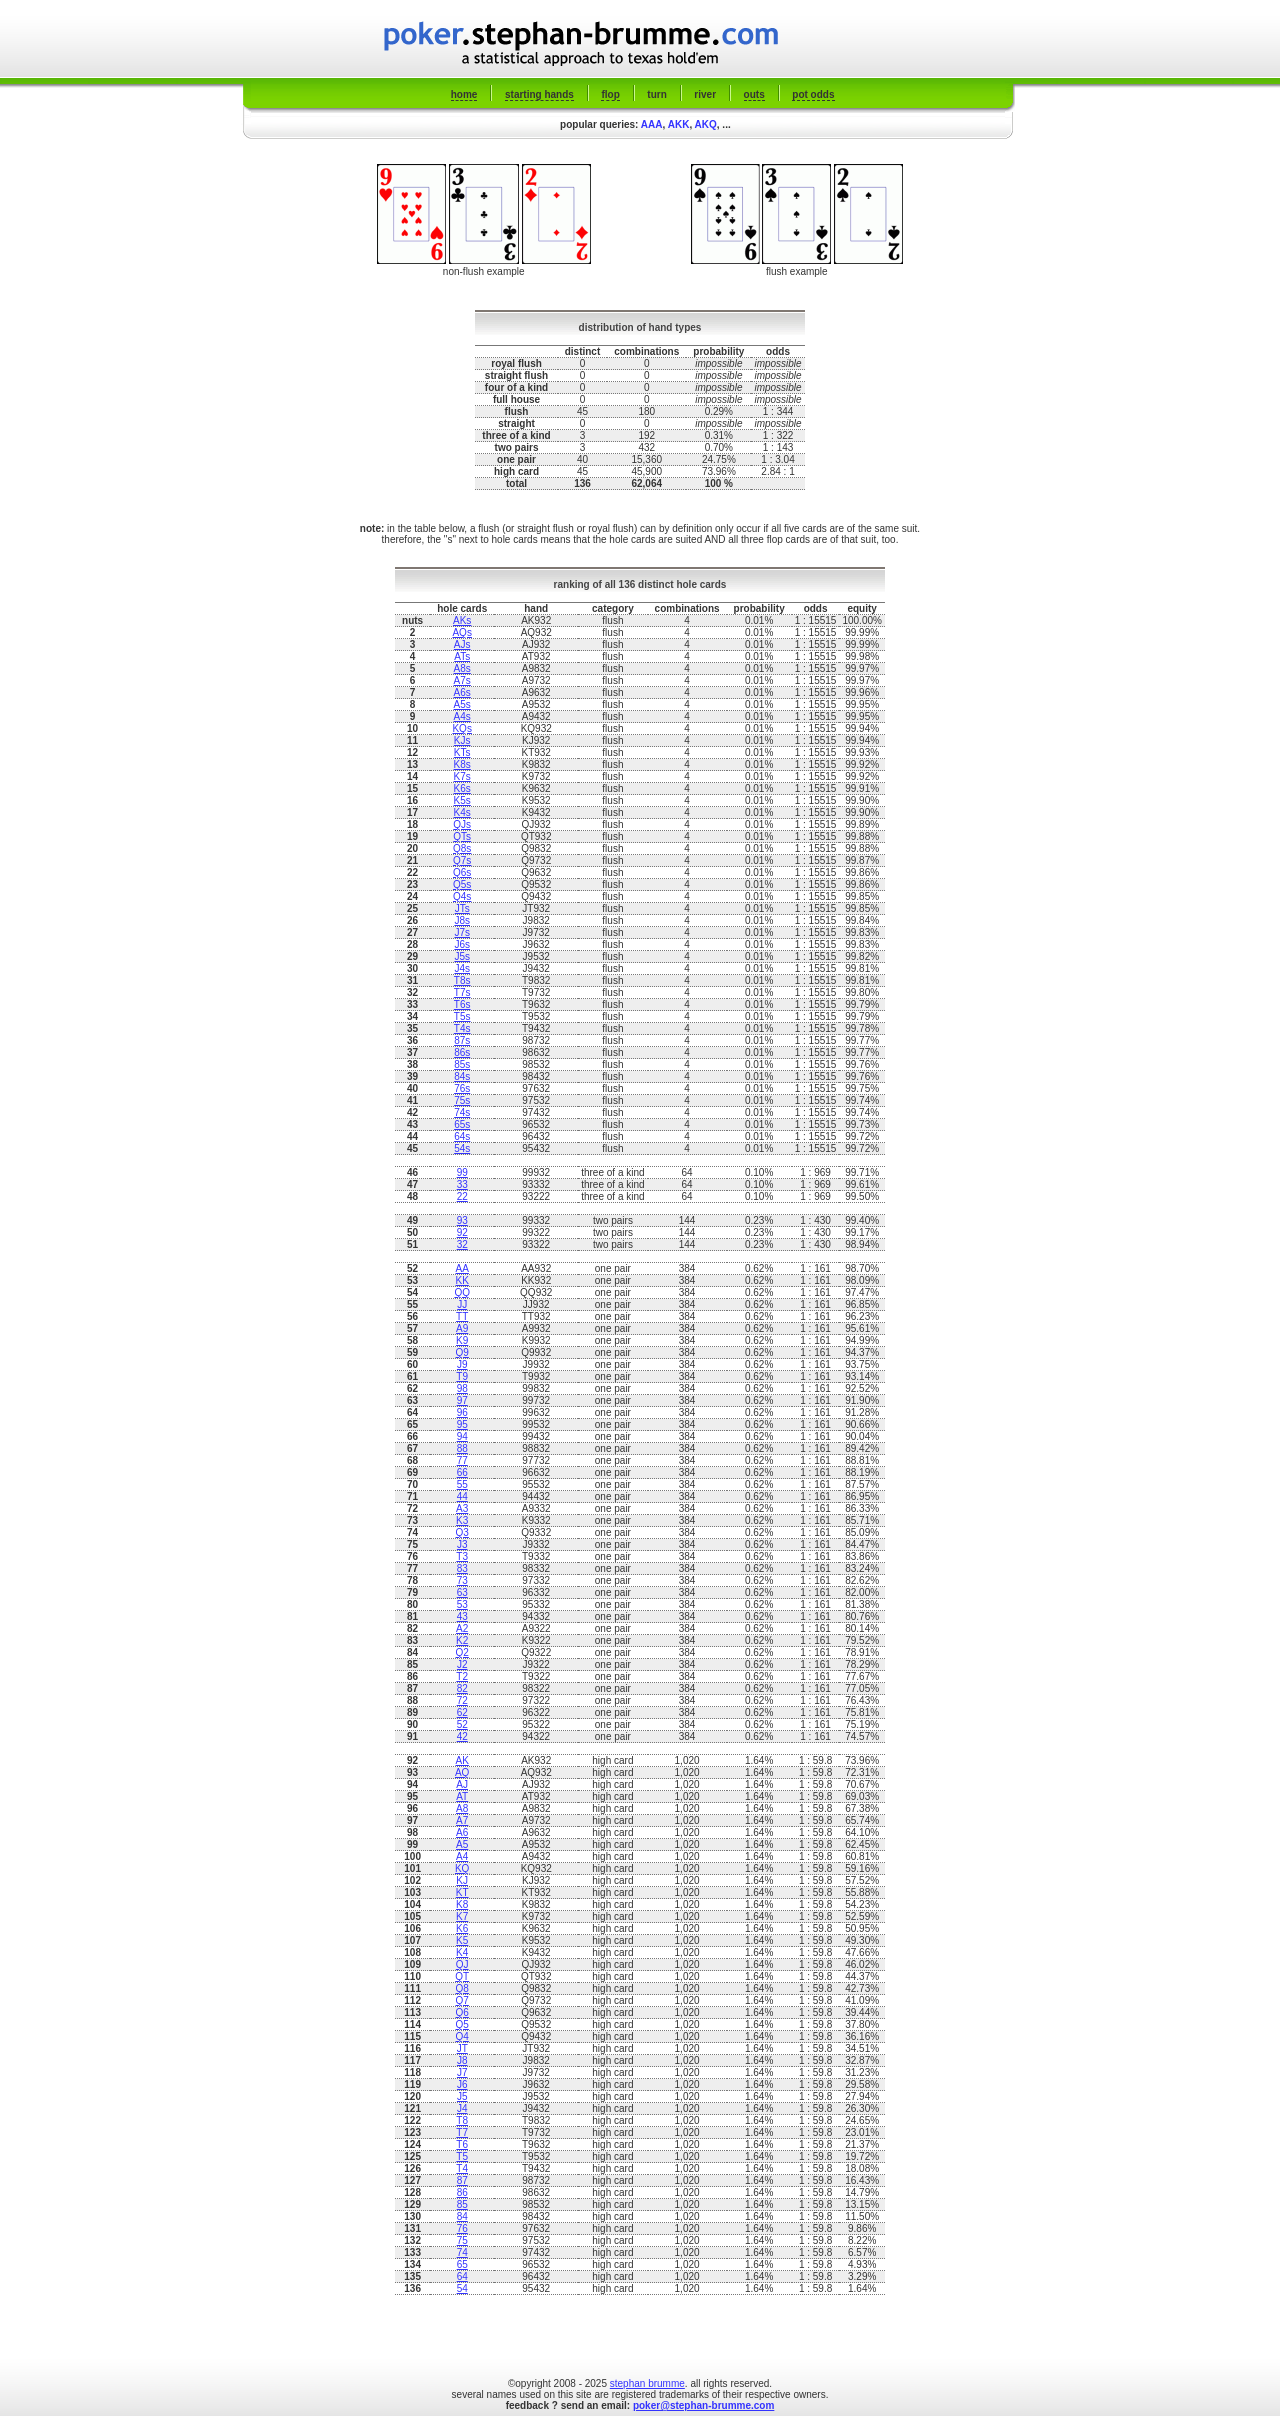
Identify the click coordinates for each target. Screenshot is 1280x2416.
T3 (462, 1556)
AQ (462, 1772)
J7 (462, 2072)
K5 (462, 1940)
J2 (462, 1664)
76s (462, 1088)
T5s (462, 1016)
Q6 (462, 2012)
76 (462, 2228)
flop (610, 94)
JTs (462, 908)
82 (462, 1688)
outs (754, 94)
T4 (462, 2168)
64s (462, 1136)
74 (462, 2252)
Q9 (462, 1352)
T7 (462, 2132)
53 (462, 1604)
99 (462, 1172)
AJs (462, 644)
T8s (462, 980)
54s (462, 1148)
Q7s (462, 860)
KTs (462, 752)
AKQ (706, 124)
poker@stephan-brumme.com (703, 2405)
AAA (652, 124)
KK (462, 1280)
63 (462, 1592)
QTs (462, 836)
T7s (462, 992)
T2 (462, 1676)
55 (462, 1484)
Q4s (462, 896)
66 (462, 1472)
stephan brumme (647, 2383)
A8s (462, 668)
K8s (462, 764)
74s (462, 1112)
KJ (462, 1880)
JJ (462, 1304)
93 (462, 1220)
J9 (462, 1364)
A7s (462, 680)
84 (462, 2216)
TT (462, 1316)
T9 (462, 1376)
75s (462, 1100)
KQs (461, 728)
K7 (462, 1916)
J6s (462, 944)
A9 (462, 1328)
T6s (462, 1004)
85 (462, 2204)
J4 (462, 2108)
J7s (462, 932)
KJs (462, 740)
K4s (462, 812)
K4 (462, 1952)
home (464, 94)
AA (462, 1268)
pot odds (813, 94)
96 (462, 1412)
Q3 (462, 1532)
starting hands (539, 94)
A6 (462, 1832)
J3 (462, 1544)
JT (462, 2048)
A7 (462, 1820)
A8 (462, 1808)
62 (462, 1712)
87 (462, 2180)
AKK (679, 124)
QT (462, 1976)
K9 (462, 1340)
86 (462, 2192)
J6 (462, 2084)
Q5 (462, 2024)
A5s (462, 704)
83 (462, 1568)
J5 (462, 2096)
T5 (462, 2156)
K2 (462, 1640)
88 (462, 1448)
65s (462, 1124)
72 (462, 1700)
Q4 (462, 2036)
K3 (462, 1520)
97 (462, 1400)
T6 (462, 2144)
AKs (462, 620)
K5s (462, 800)
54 (462, 2288)
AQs (461, 632)
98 (462, 1388)
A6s (462, 692)
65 (462, 2264)
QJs (462, 824)
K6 (462, 1928)
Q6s (462, 872)
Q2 (462, 1652)
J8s (462, 920)
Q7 (462, 2000)
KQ (462, 1868)
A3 (462, 1508)
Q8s (462, 848)
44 (462, 1496)
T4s (462, 1028)
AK (462, 1760)
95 (462, 1424)
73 (462, 1580)
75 (462, 2240)
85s (462, 1064)
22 (462, 1196)
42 (462, 1736)
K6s (462, 788)
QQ (462, 1292)
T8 (462, 2120)
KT (462, 1892)
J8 (462, 2060)
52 (462, 1724)
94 (462, 1436)
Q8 (462, 1988)
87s (462, 1040)
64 (462, 2276)
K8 (462, 1904)
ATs (462, 656)
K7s (462, 776)
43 (462, 1616)
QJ (462, 1964)
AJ (462, 1784)
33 (462, 1184)
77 (462, 1460)
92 (462, 1232)
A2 (462, 1628)
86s (462, 1052)
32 (462, 1244)
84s (462, 1076)
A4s (462, 716)
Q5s (462, 884)
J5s (462, 956)
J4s (462, 968)
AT (462, 1796)
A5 (462, 1844)
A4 (462, 1856)
